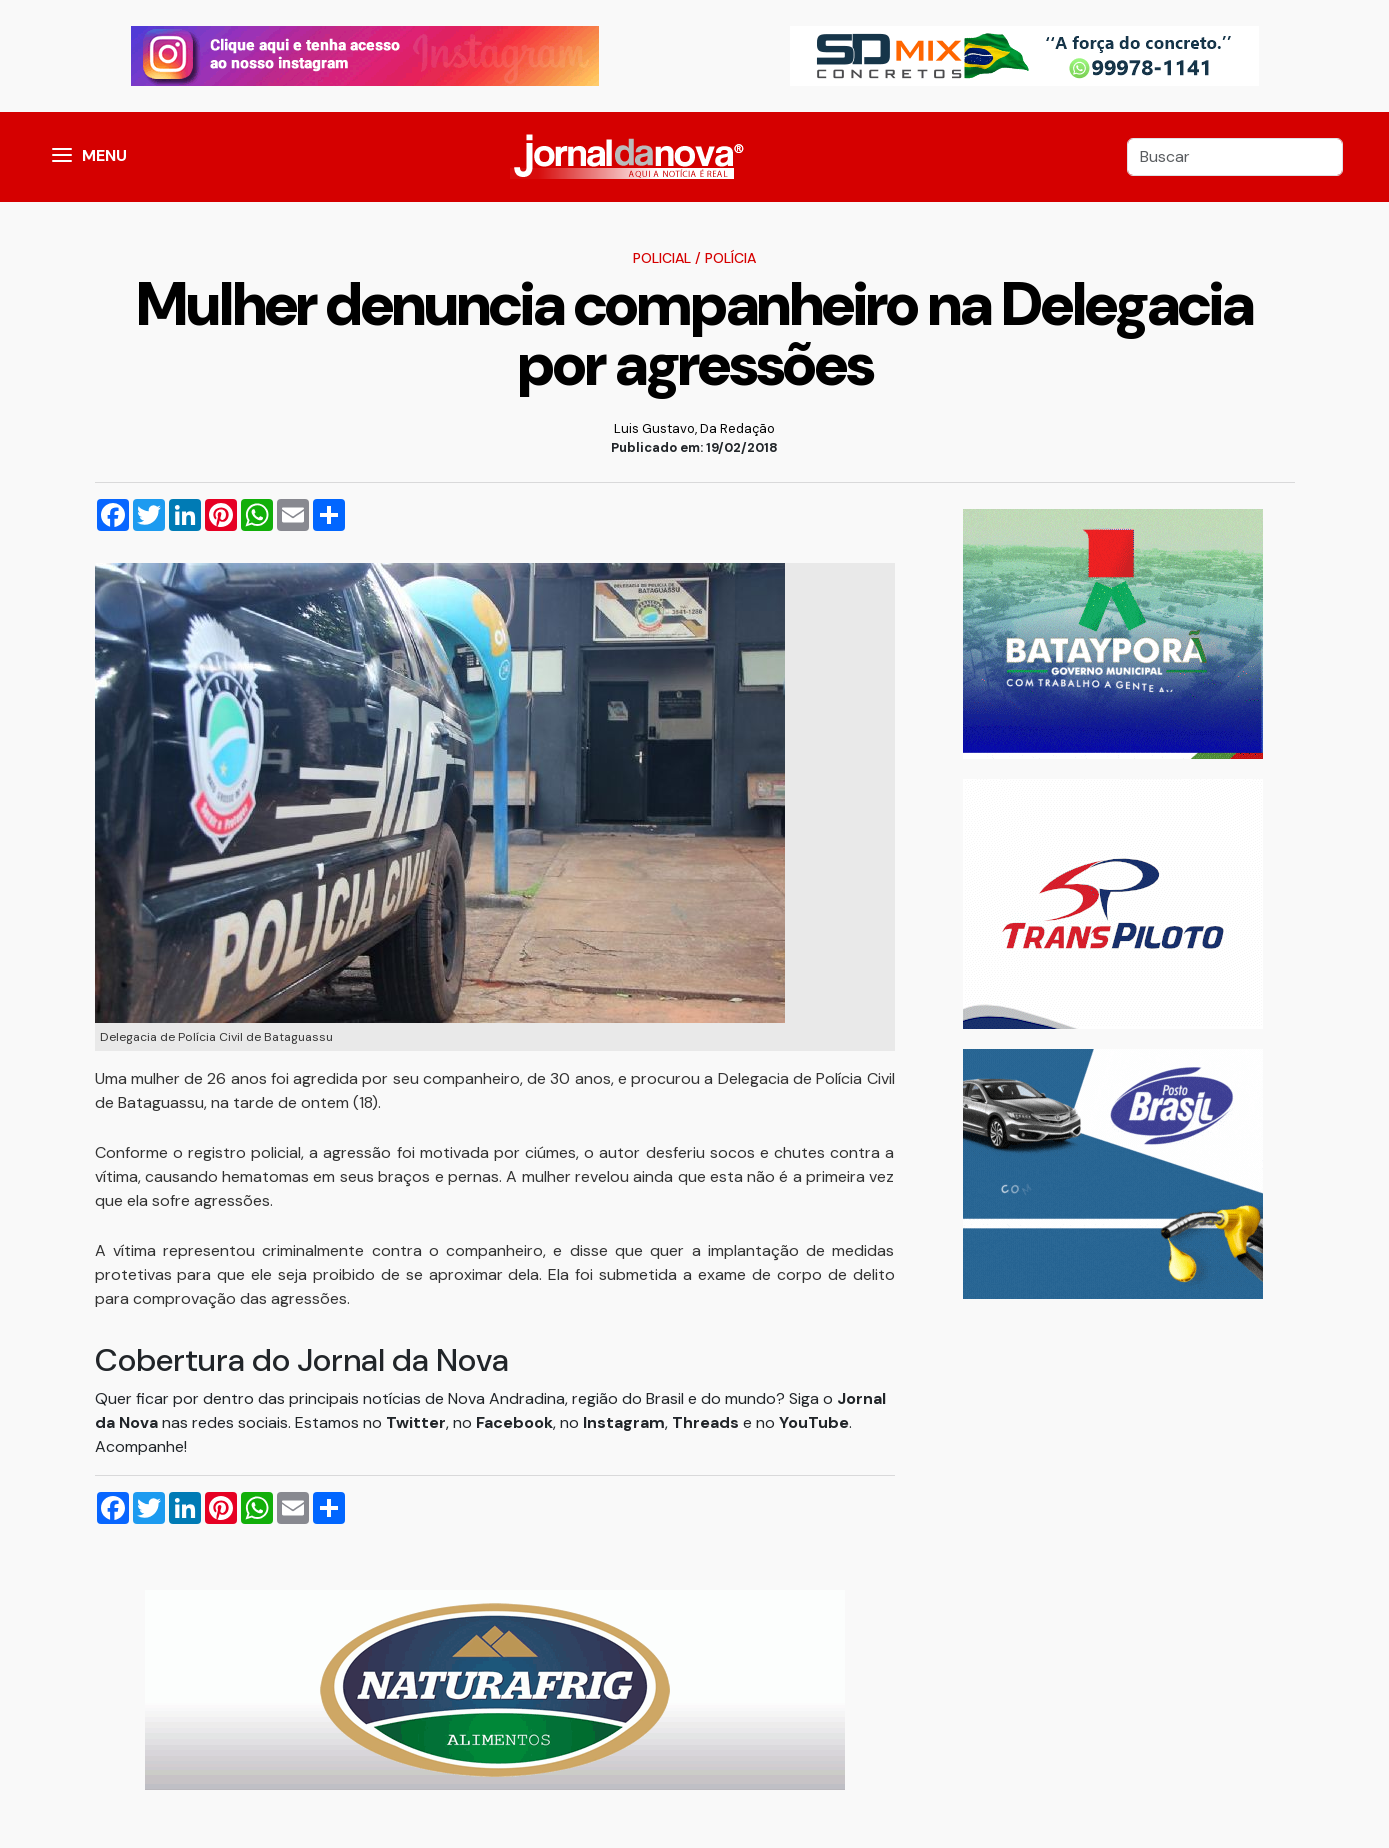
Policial (662, 258)
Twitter (416, 1422)
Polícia (730, 258)
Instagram (624, 1422)
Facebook (514, 1422)
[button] (62, 157)
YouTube (814, 1422)
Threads (707, 1422)
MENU (104, 155)
